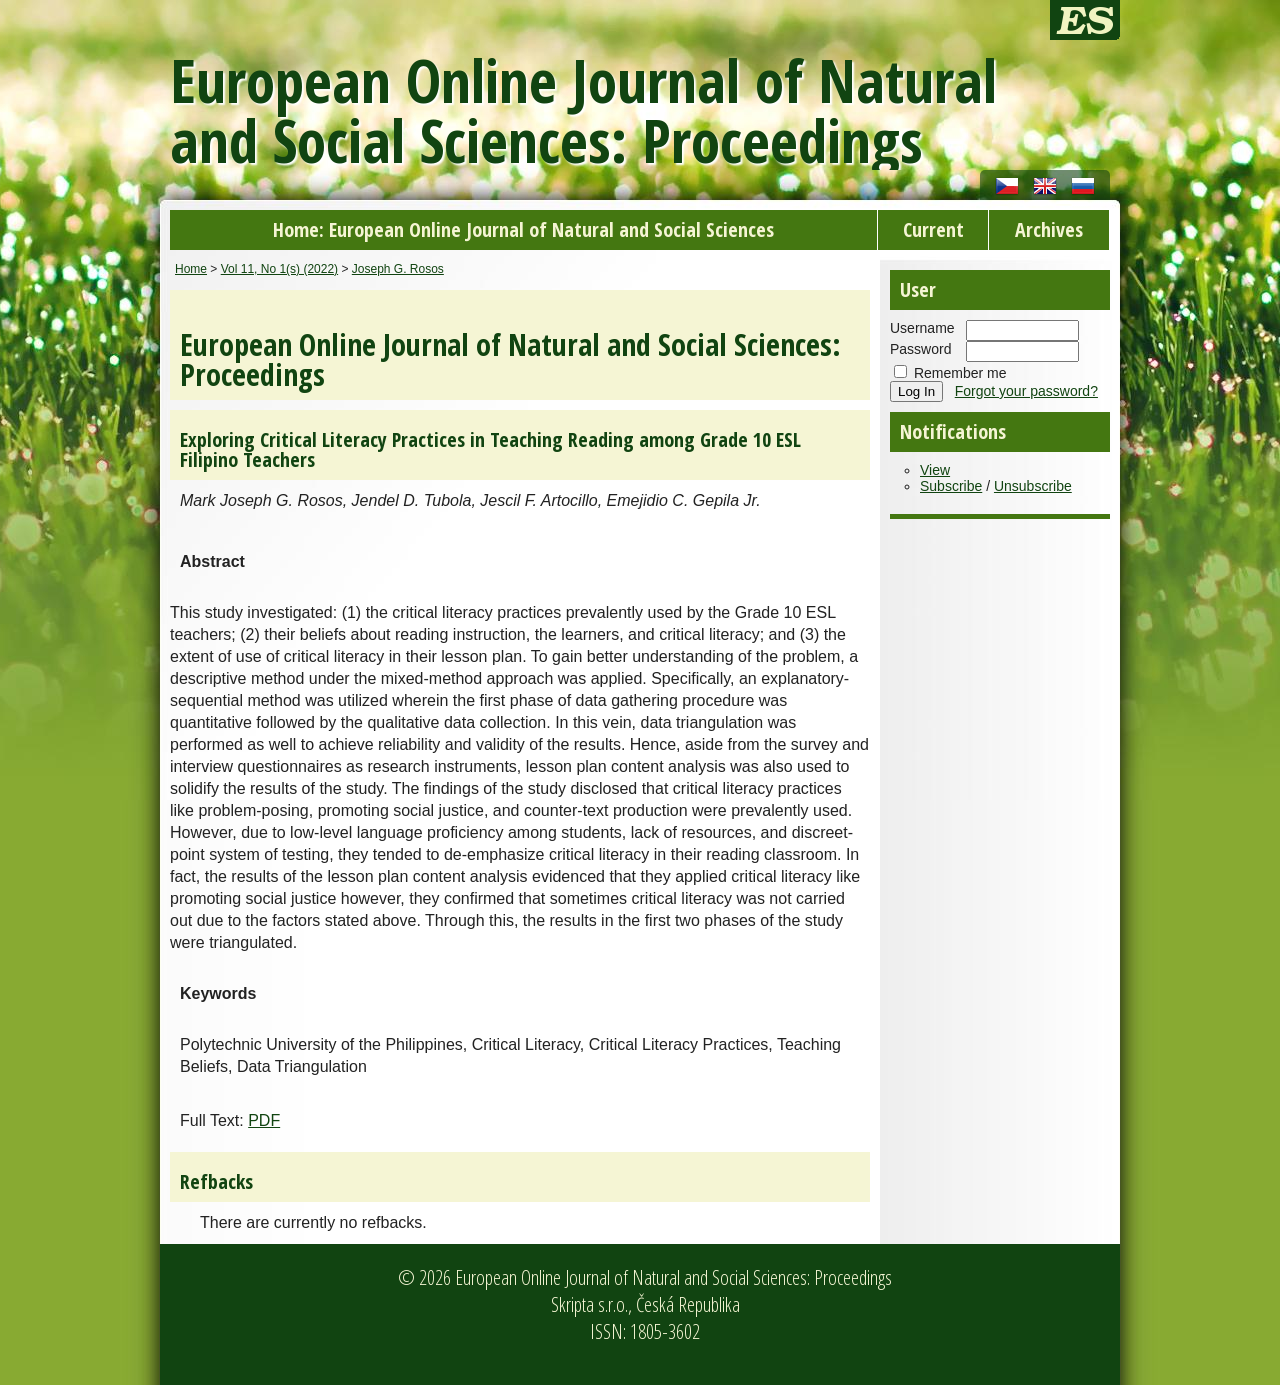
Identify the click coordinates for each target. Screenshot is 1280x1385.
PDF (264, 1120)
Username (922, 328)
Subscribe (951, 486)
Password (920, 349)
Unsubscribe (1033, 486)
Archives (1049, 229)
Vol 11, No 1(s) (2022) (279, 269)
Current (933, 229)
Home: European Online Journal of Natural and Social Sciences (523, 229)
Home (191, 269)
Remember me (960, 373)
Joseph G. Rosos (398, 269)
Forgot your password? (1026, 391)
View (935, 470)
